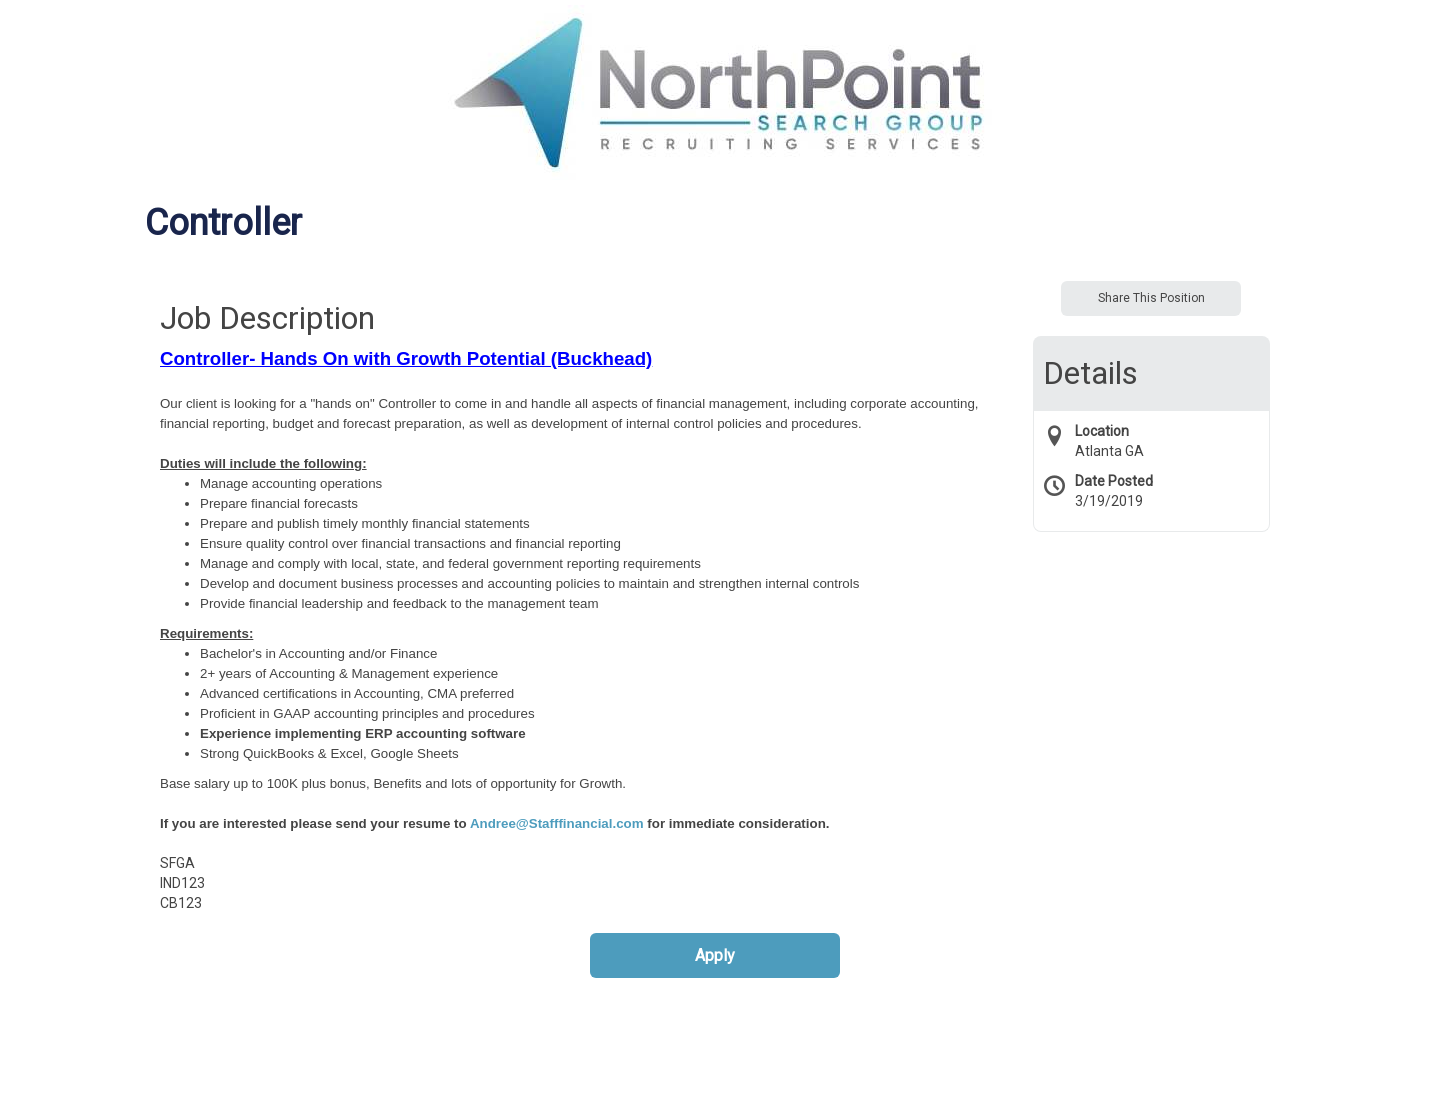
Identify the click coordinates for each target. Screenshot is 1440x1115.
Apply (715, 955)
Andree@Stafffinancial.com (557, 823)
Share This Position (1151, 298)
